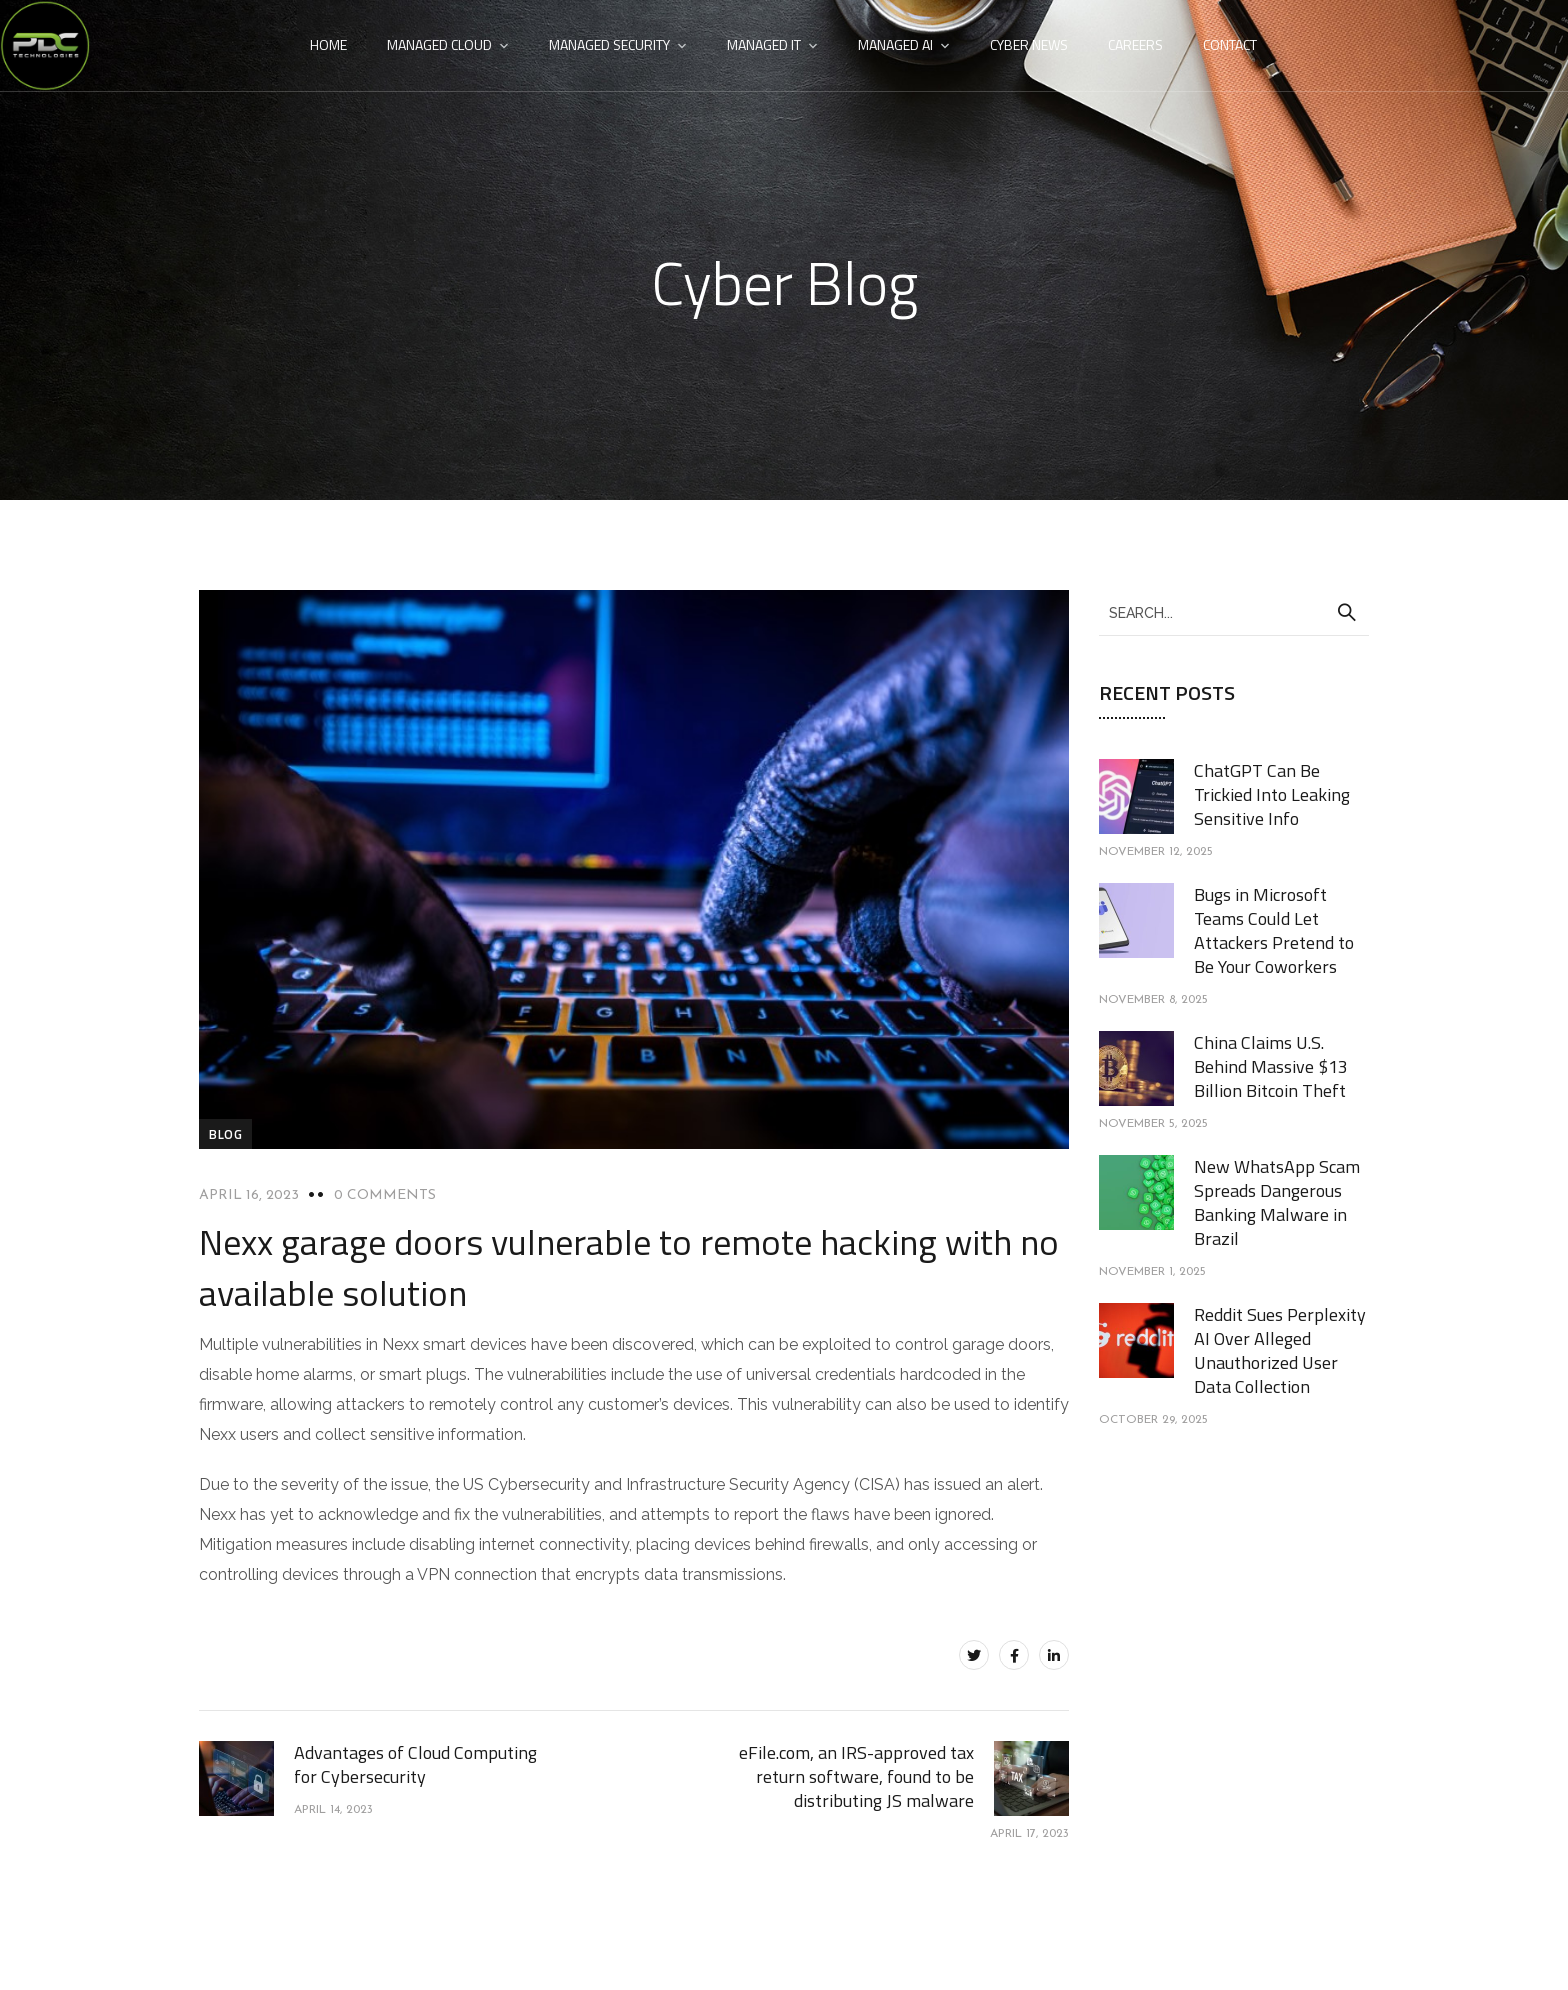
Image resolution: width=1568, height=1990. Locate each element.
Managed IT (764, 44)
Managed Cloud (439, 44)
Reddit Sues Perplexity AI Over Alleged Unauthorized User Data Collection (1280, 1350)
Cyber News (1029, 44)
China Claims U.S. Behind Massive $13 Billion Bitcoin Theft (1271, 1066)
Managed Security (609, 44)
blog (225, 1134)
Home (328, 44)
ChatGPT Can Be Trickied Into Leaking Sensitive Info (1272, 794)
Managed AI (895, 44)
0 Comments (385, 1195)
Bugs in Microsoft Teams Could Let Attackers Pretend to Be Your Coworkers (1274, 930)
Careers (1135, 44)
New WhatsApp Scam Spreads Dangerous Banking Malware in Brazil (1277, 1202)
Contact (1230, 44)
